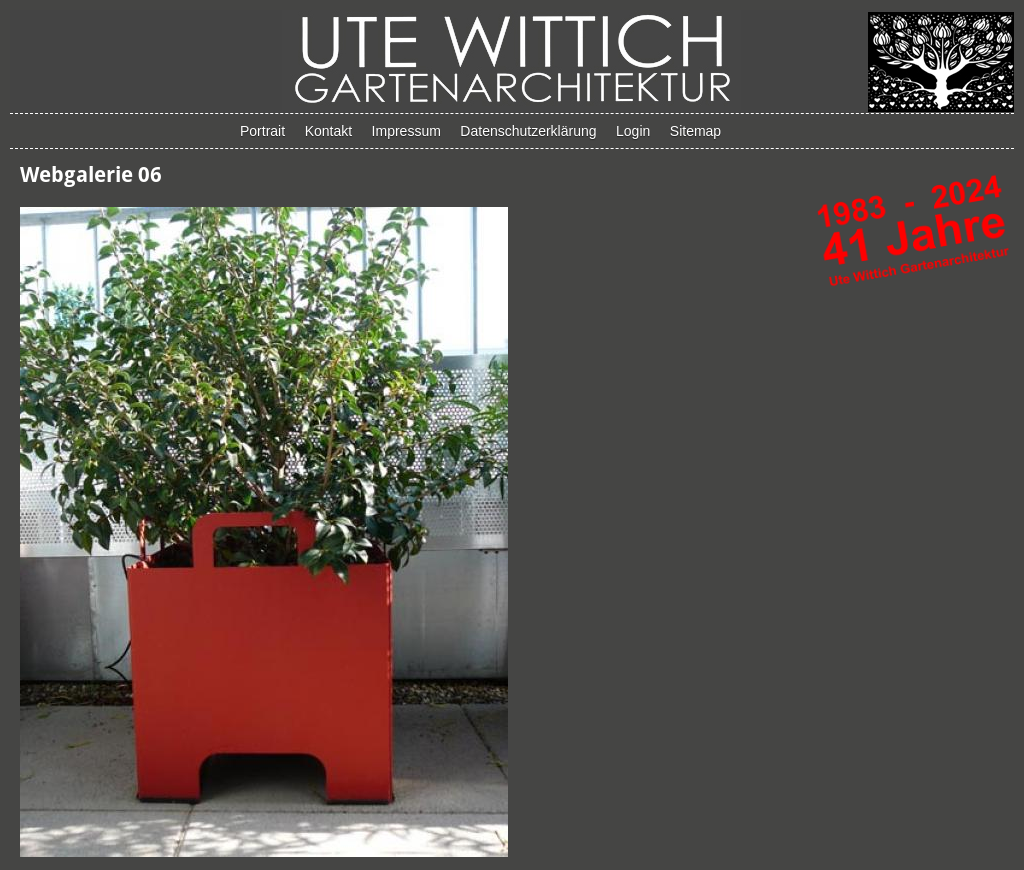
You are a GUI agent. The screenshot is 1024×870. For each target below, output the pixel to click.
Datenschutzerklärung (528, 131)
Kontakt (328, 131)
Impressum (406, 131)
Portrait (262, 131)
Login (633, 131)
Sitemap (695, 131)
